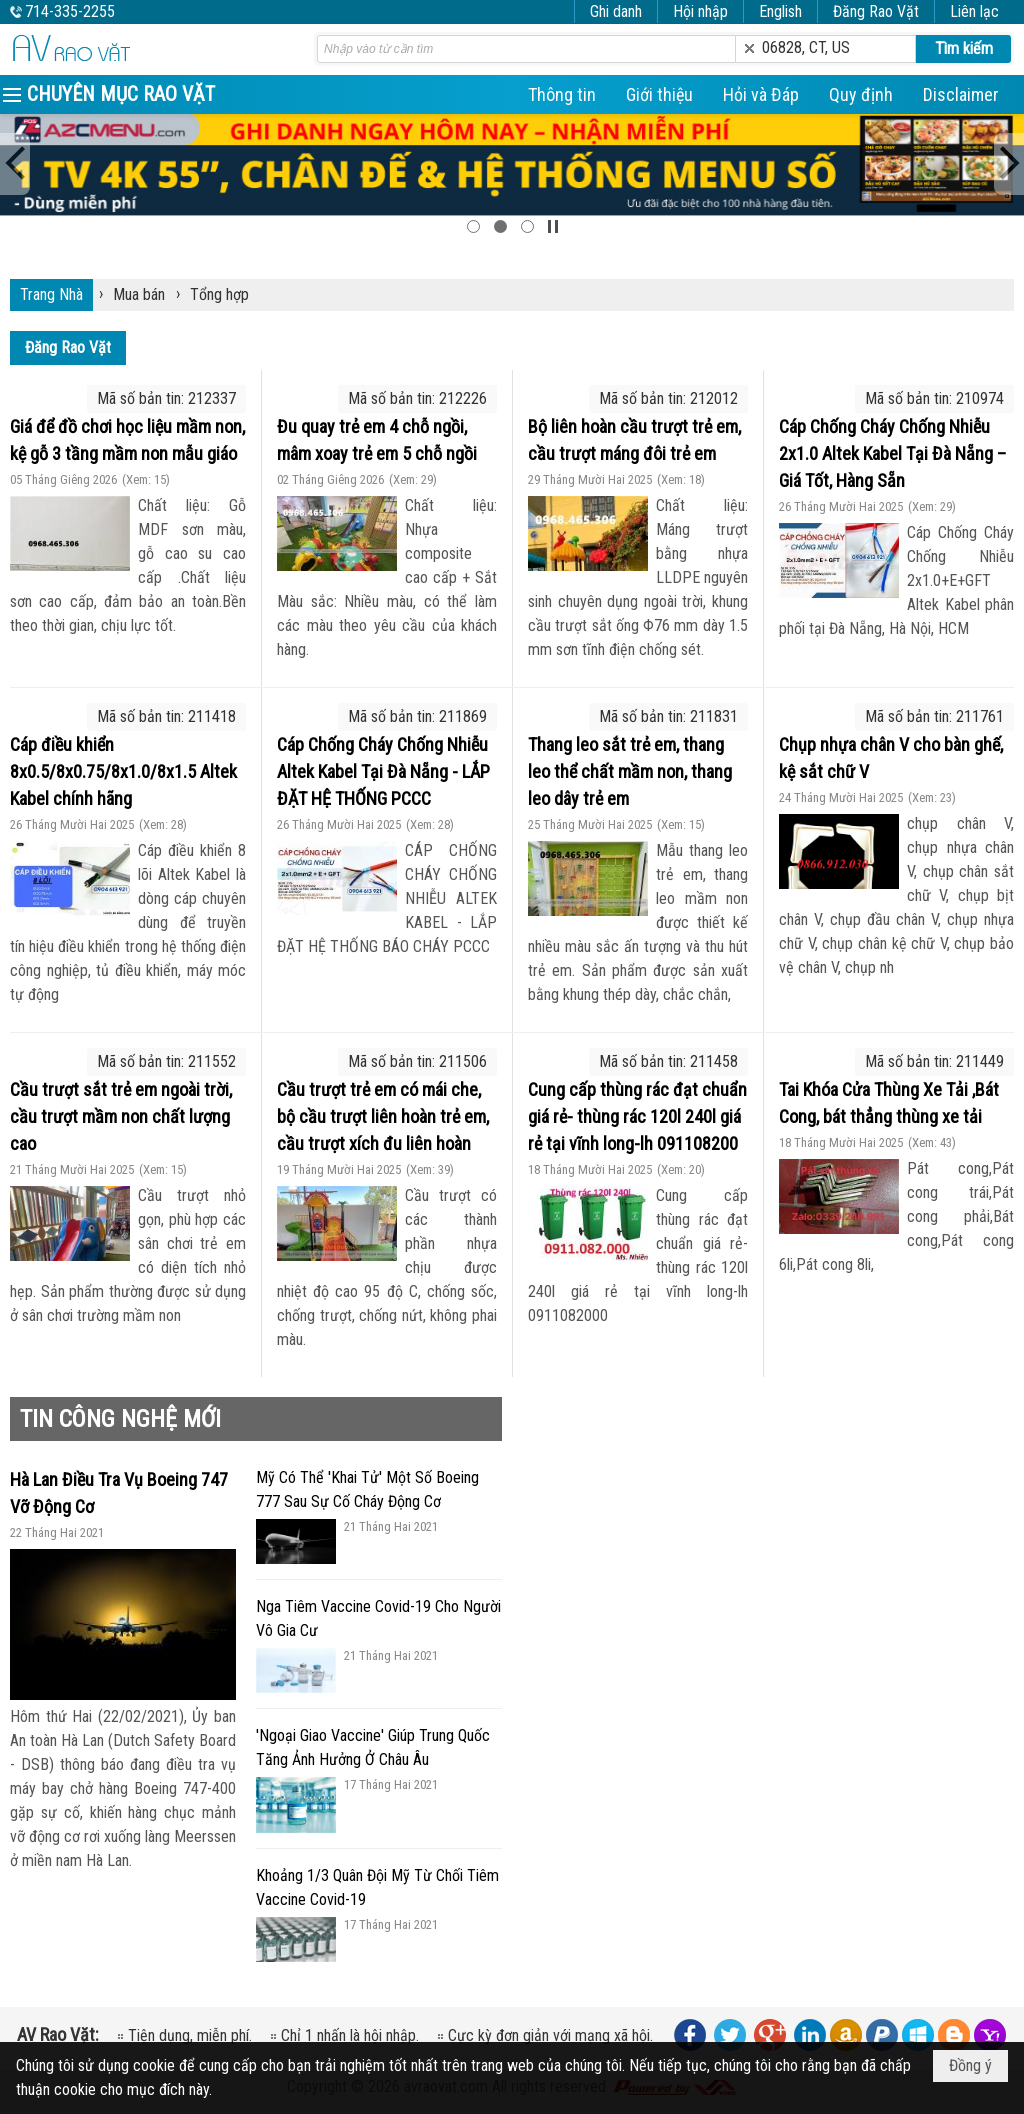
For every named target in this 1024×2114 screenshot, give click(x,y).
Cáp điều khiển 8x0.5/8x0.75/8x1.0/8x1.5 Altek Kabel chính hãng (123, 771)
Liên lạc (974, 11)
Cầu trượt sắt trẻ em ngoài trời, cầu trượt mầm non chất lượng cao (121, 1116)
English (780, 11)
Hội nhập (700, 11)
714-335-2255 (70, 11)
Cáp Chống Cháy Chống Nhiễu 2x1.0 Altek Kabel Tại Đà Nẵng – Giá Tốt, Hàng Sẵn (892, 453)
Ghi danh (616, 11)
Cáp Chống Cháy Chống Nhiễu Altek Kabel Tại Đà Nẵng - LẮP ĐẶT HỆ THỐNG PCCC (383, 771)
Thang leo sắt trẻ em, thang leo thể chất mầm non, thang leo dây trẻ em (630, 771)
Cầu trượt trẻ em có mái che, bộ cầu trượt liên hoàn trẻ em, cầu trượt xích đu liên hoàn (383, 1116)
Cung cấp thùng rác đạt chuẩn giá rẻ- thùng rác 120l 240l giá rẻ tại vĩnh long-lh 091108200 (637, 1116)
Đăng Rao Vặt (876, 11)
